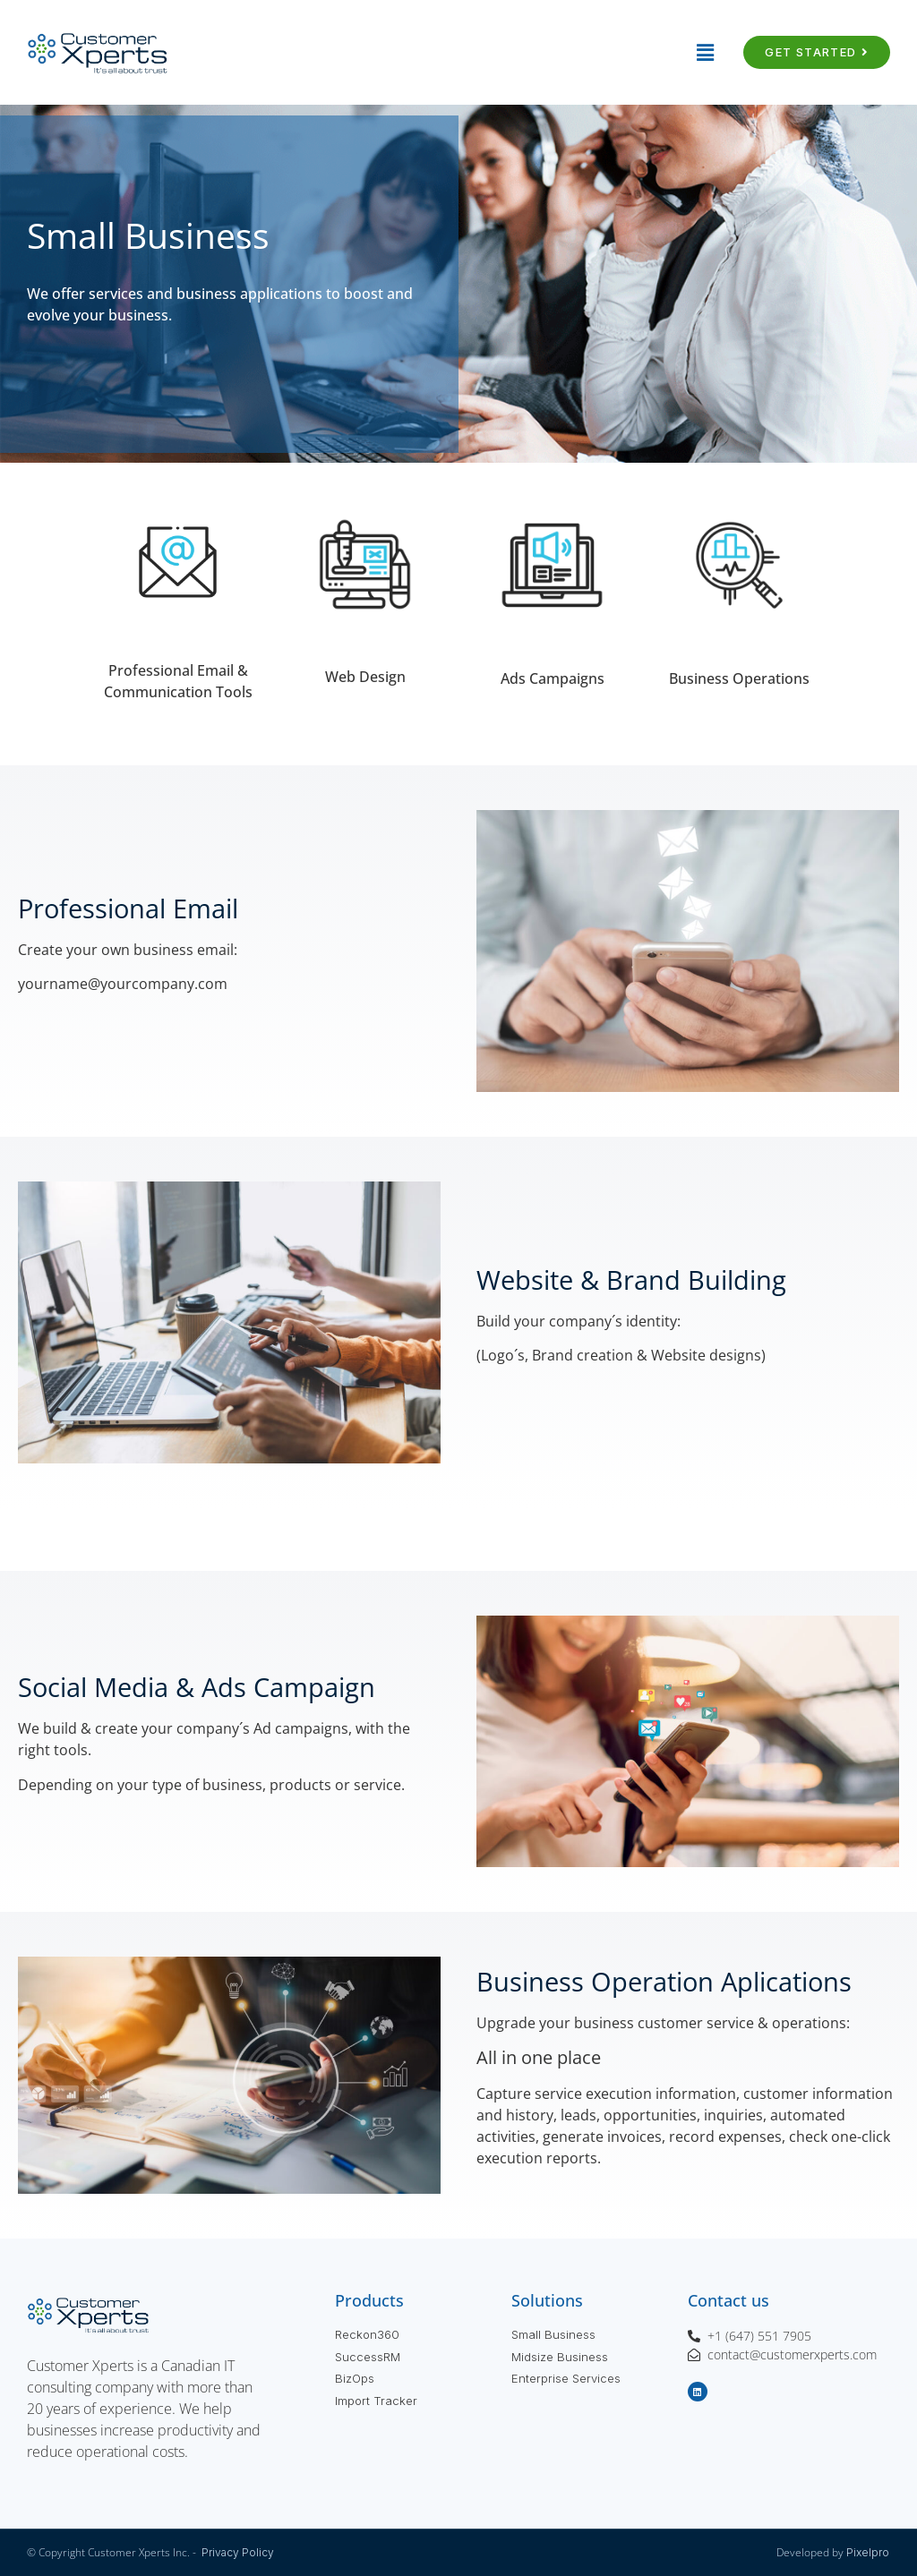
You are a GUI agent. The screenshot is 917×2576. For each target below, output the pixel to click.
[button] (458, 52)
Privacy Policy (237, 2552)
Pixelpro (867, 2552)
